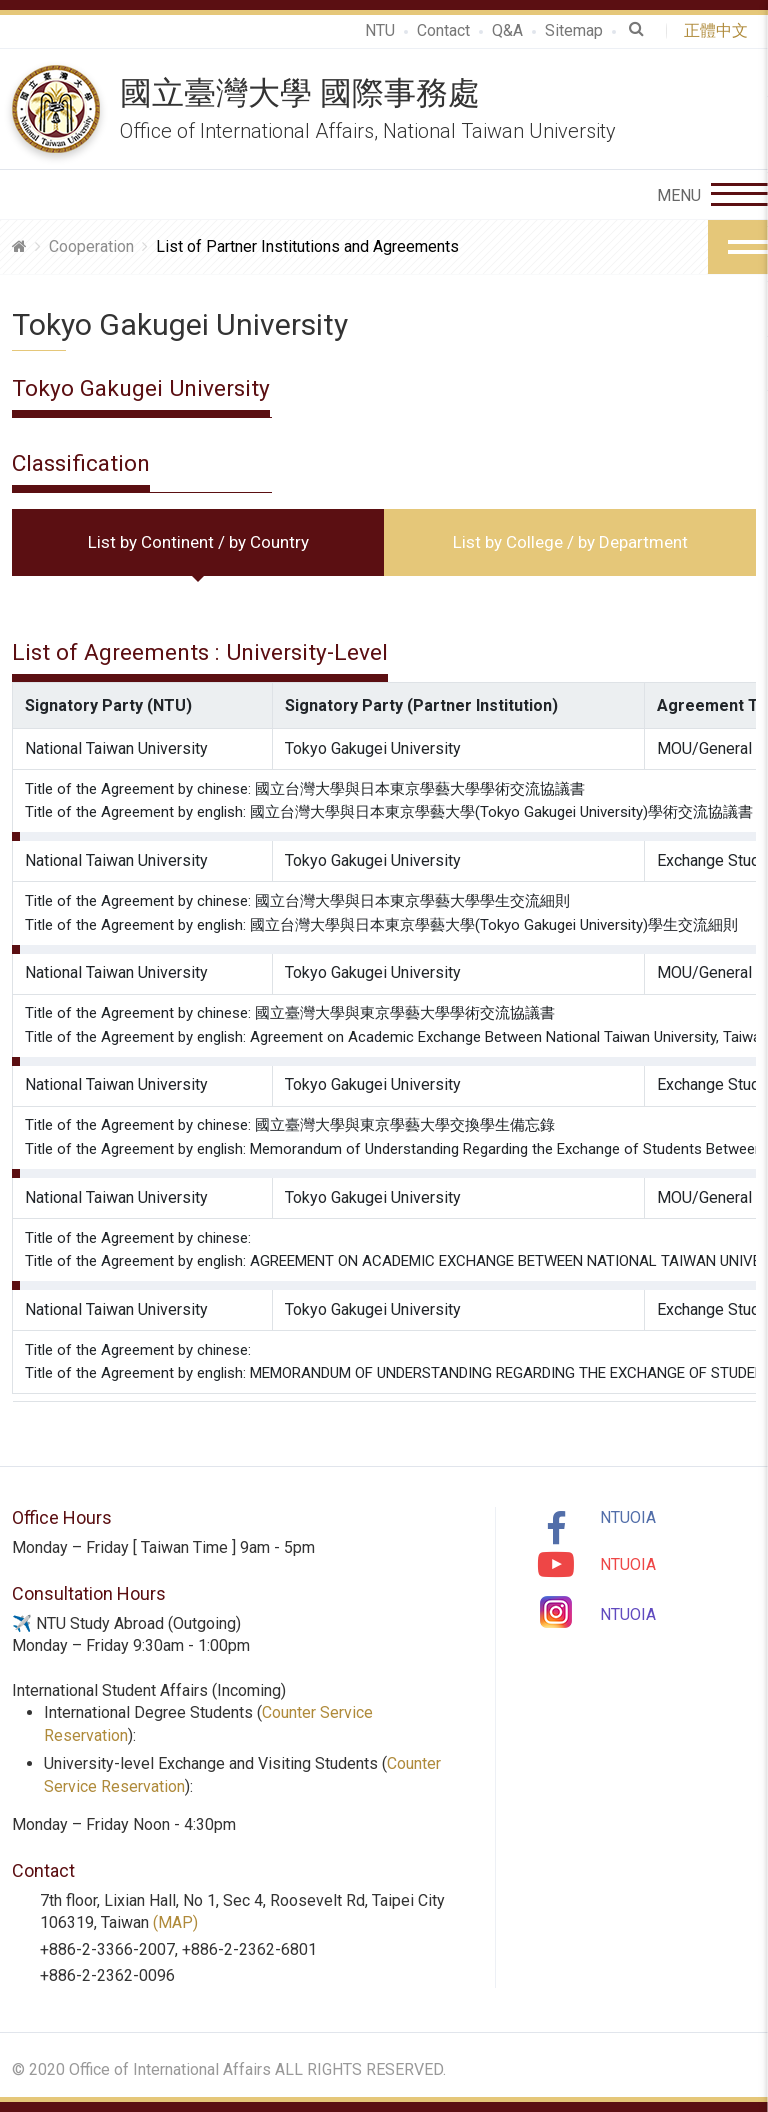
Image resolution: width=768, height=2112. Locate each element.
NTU (380, 30)
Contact (443, 30)
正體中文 (720, 30)
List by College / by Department (570, 542)
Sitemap (574, 30)
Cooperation (91, 246)
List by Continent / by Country (198, 542)
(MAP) (175, 1922)
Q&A (507, 30)
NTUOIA (628, 1517)
